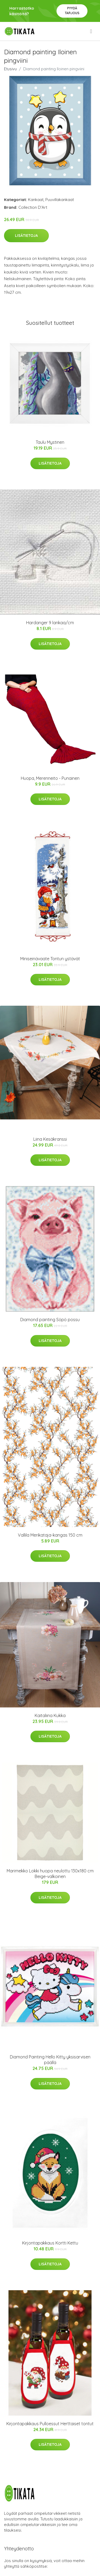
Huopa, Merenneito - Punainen (50, 778)
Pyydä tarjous (72, 10)
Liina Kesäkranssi (50, 1139)
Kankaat (35, 199)
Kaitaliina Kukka (50, 1715)
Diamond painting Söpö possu (50, 1319)
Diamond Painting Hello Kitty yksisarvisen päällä (50, 2059)
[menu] (91, 31)
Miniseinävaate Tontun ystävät (50, 958)
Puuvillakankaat (59, 199)
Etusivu (10, 68)
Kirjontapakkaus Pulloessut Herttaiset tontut (50, 2423)
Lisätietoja (26, 235)
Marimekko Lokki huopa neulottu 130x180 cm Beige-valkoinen (50, 1873)
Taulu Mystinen (50, 442)
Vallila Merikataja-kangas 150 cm (50, 1535)
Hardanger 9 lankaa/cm (50, 622)
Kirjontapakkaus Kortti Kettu (50, 2243)
